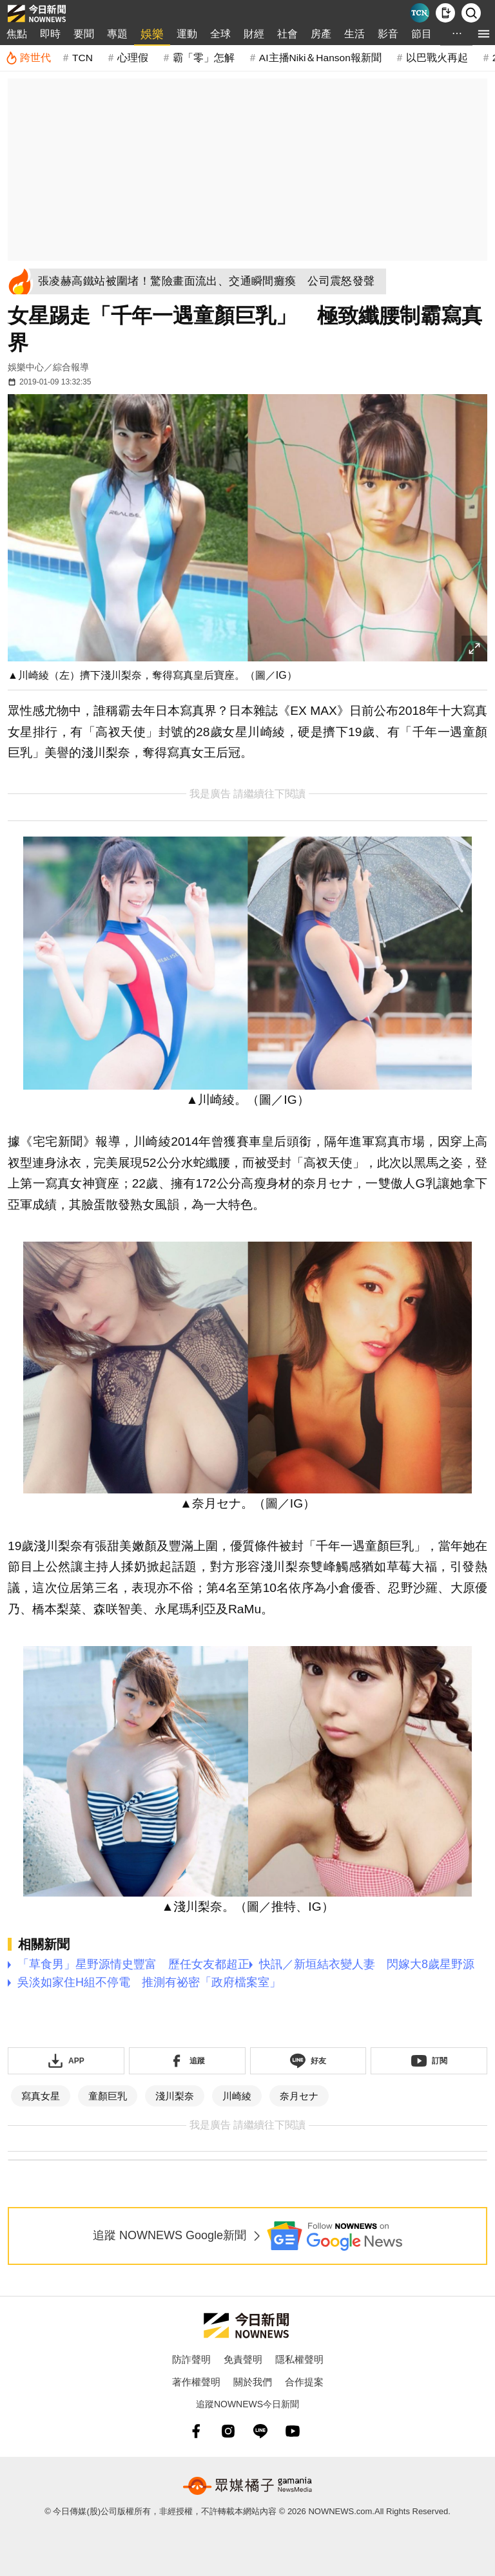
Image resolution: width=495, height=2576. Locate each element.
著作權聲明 (196, 2382)
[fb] (196, 2431)
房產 (321, 33)
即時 (50, 33)
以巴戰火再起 (437, 57)
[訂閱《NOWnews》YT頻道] (429, 2060)
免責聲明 (243, 2359)
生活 (354, 33)
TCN (82, 57)
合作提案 (304, 2382)
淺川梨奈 (174, 2095)
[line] (260, 2431)
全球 (220, 33)
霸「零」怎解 (204, 57)
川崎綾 (236, 2095)
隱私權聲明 (299, 2359)
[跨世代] (28, 58)
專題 (117, 33)
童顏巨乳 (107, 2095)
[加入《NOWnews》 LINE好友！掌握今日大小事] (308, 2060)
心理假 (132, 57)
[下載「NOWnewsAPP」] (66, 2060)
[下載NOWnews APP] (445, 13)
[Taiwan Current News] (419, 13)
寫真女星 (40, 2095)
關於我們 (252, 2382)
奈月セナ (299, 2095)
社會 (287, 33)
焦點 (16, 33)
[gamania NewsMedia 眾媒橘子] (247, 2486)
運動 (187, 33)
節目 (421, 33)
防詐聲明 (191, 2359)
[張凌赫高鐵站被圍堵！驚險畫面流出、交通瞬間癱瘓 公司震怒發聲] (210, 281)
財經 (254, 33)
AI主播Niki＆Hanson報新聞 (320, 57)
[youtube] (293, 2431)
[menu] (483, 34)
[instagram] (228, 2431)
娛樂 (152, 34)
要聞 (83, 33)
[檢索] (471, 13)
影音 (388, 33)
